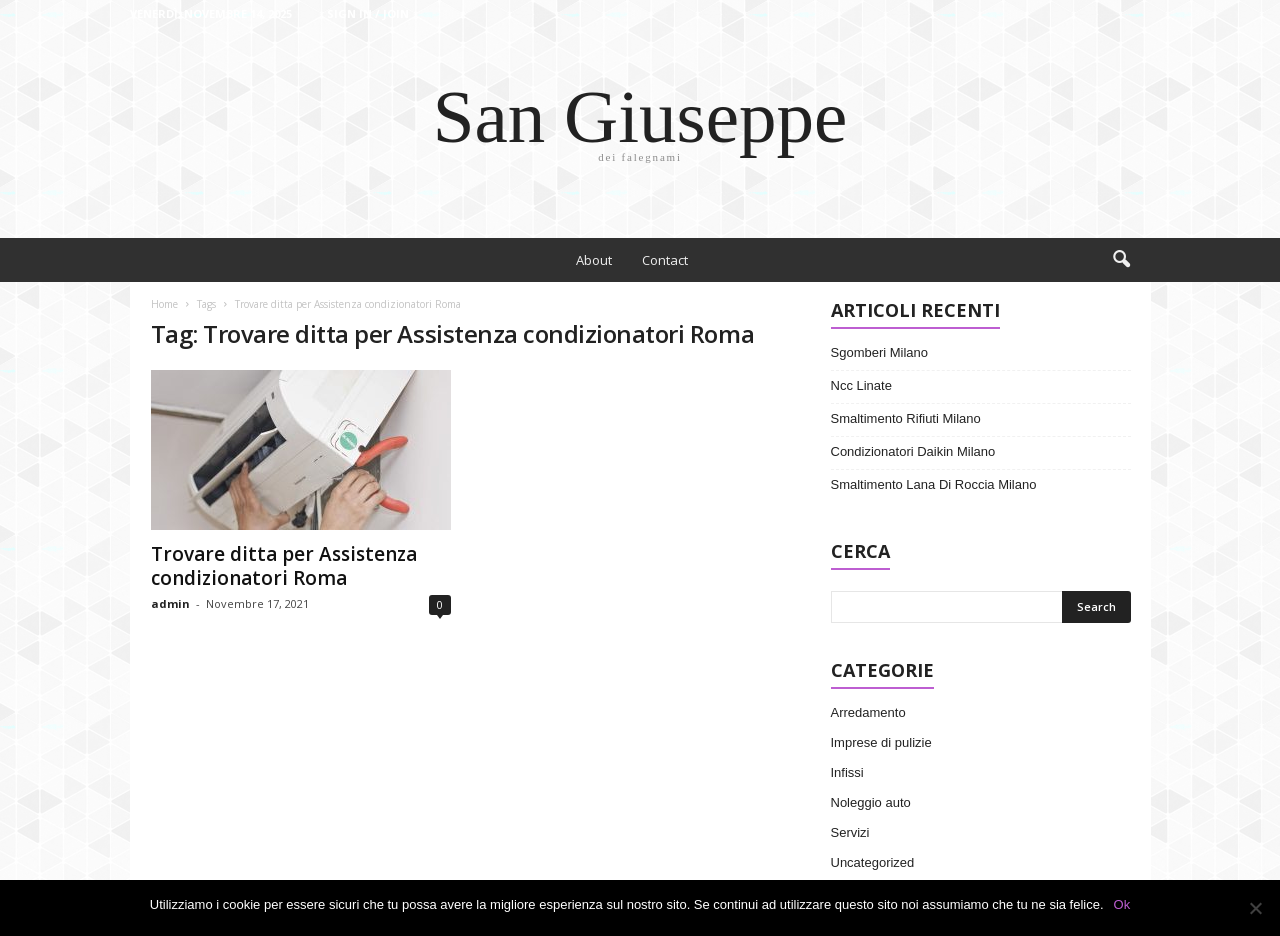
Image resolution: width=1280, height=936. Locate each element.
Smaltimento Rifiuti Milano (906, 418)
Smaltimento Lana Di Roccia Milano (934, 484)
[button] (1121, 260)
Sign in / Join (368, 13)
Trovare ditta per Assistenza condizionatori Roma (284, 566)
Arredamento (868, 712)
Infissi (847, 772)
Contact (665, 260)
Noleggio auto (871, 802)
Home (164, 304)
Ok (1122, 904)
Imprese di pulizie (881, 742)
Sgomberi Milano (880, 352)
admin (170, 603)
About (594, 260)
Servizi (850, 832)
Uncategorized (873, 862)
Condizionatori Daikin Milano (913, 451)
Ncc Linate (861, 385)
